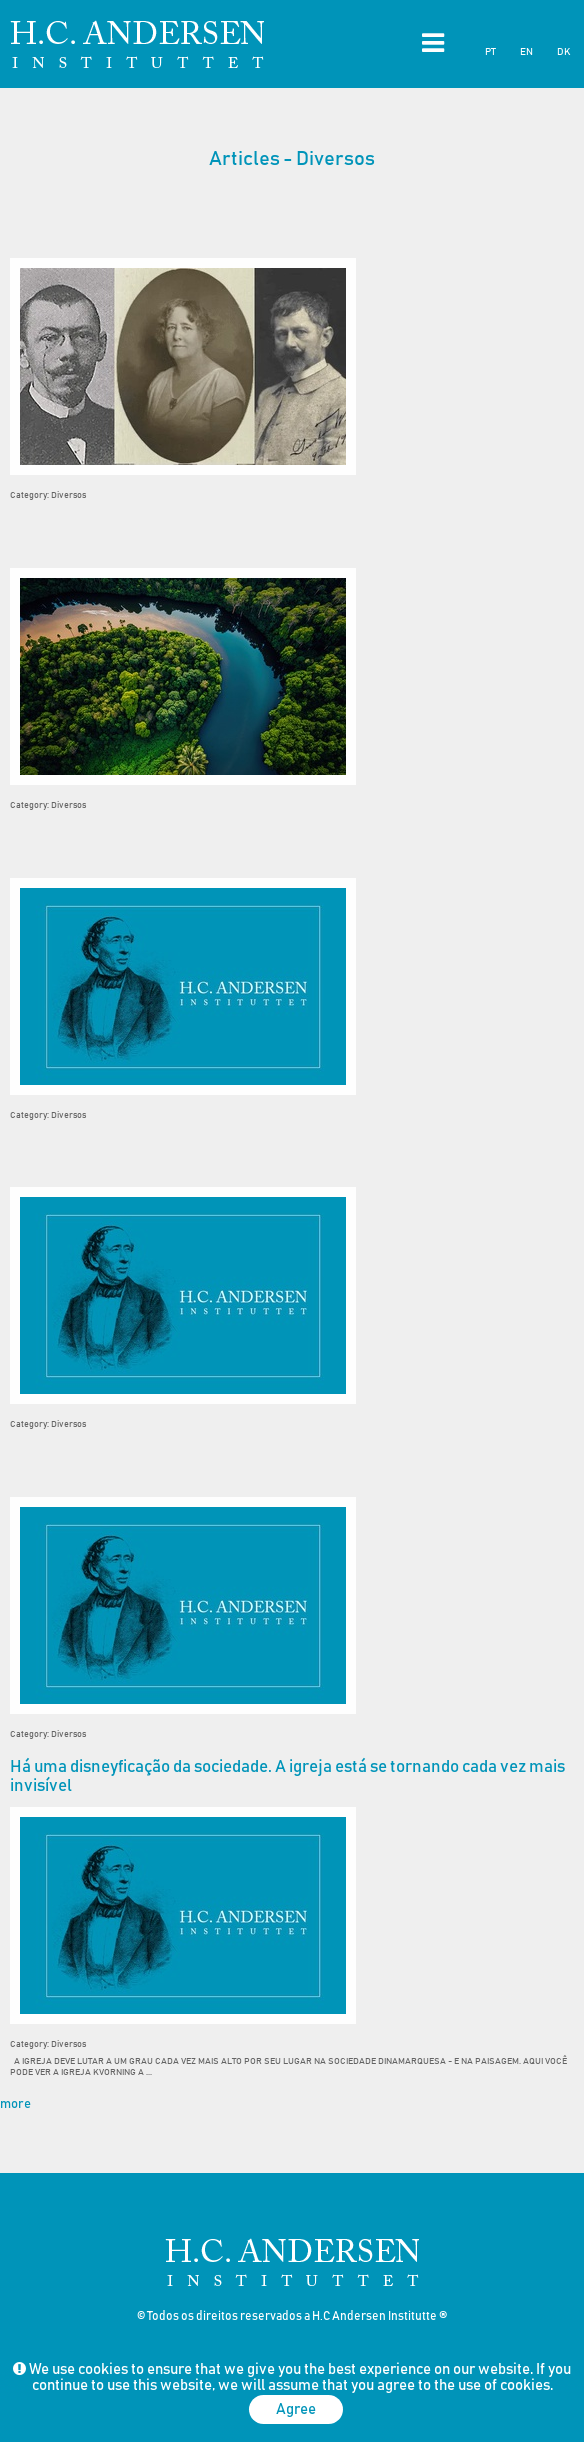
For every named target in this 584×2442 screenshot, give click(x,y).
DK (563, 52)
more (15, 2104)
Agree (296, 2409)
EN (526, 52)
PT (490, 52)
